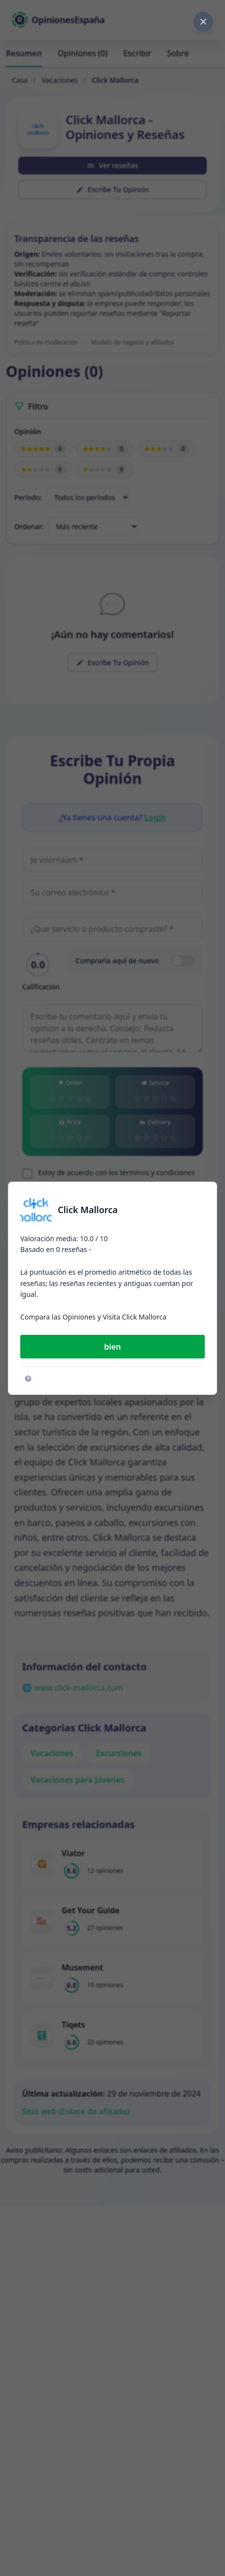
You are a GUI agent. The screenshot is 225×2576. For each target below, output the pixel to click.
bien (112, 1346)
